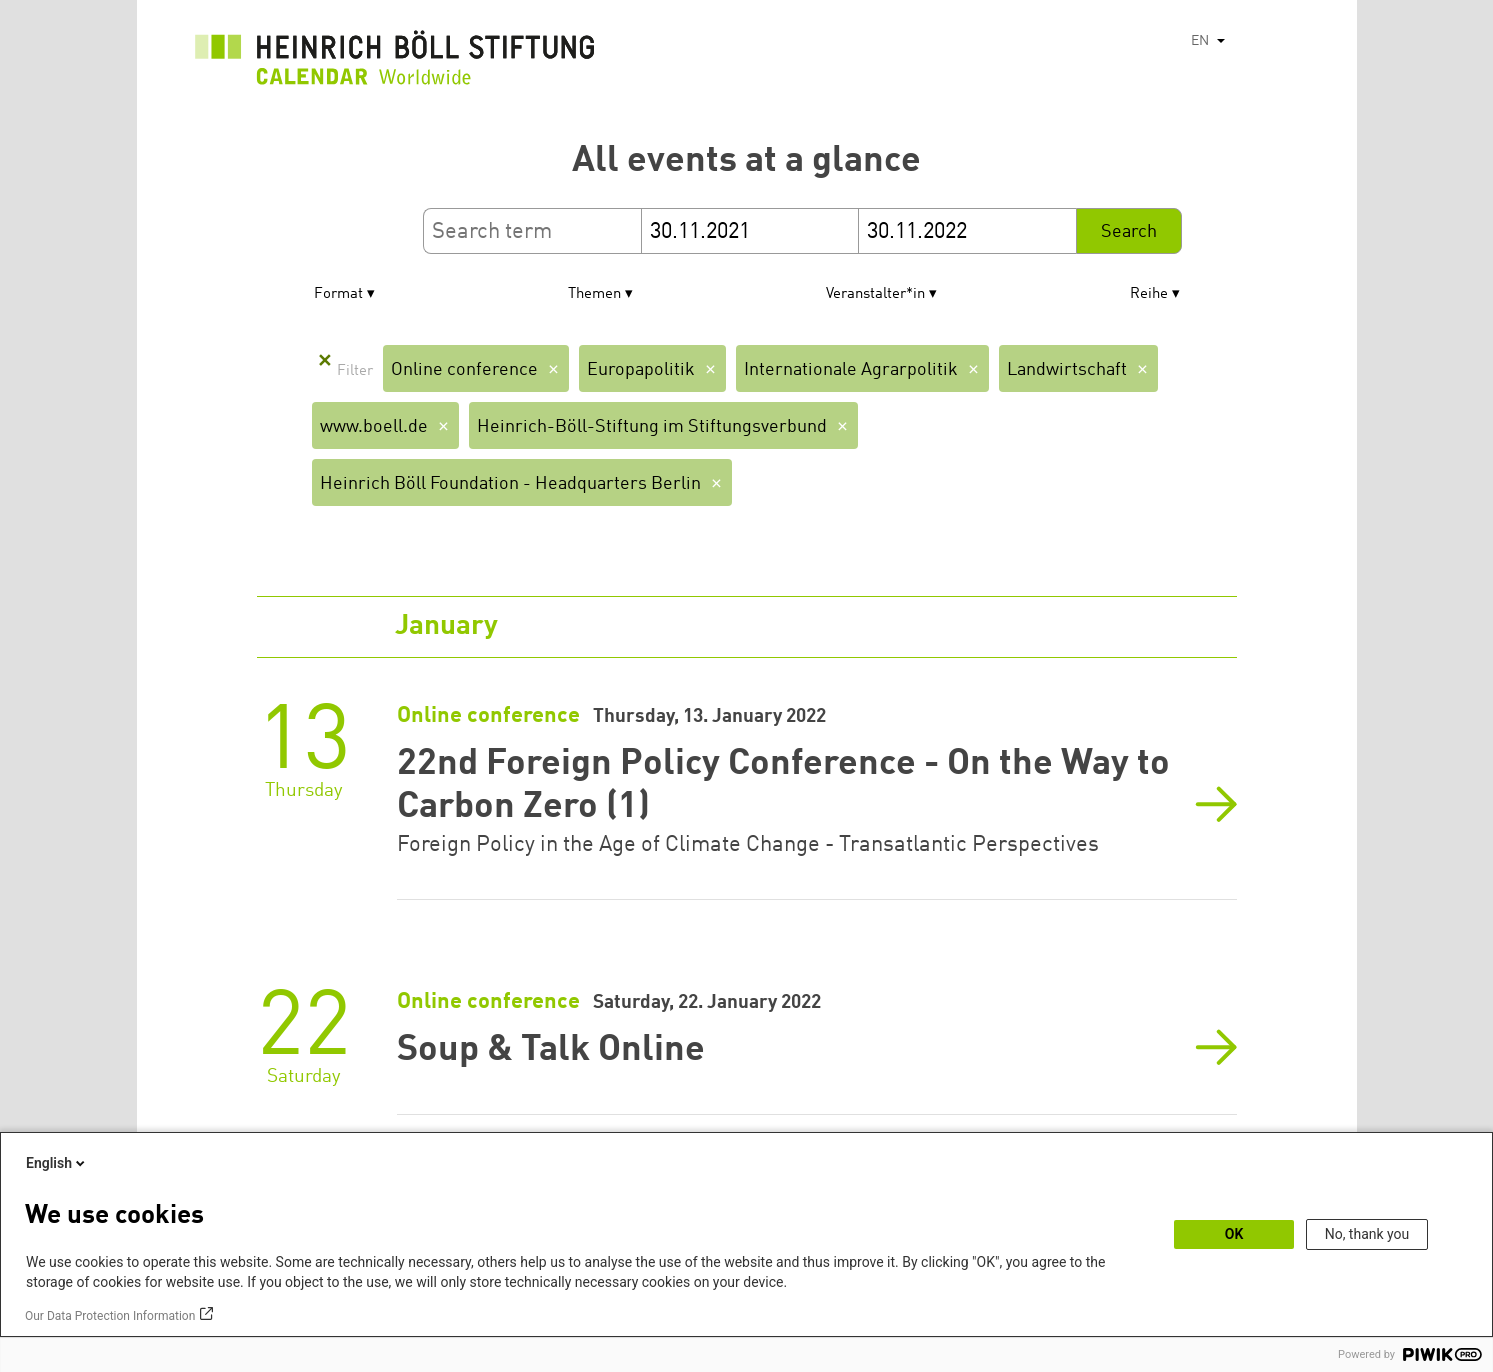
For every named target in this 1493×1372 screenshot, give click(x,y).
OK (1234, 1234)
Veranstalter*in (875, 294)
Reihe (1149, 294)
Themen (594, 294)
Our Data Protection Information (110, 1316)
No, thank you (1367, 1234)
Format (338, 294)
